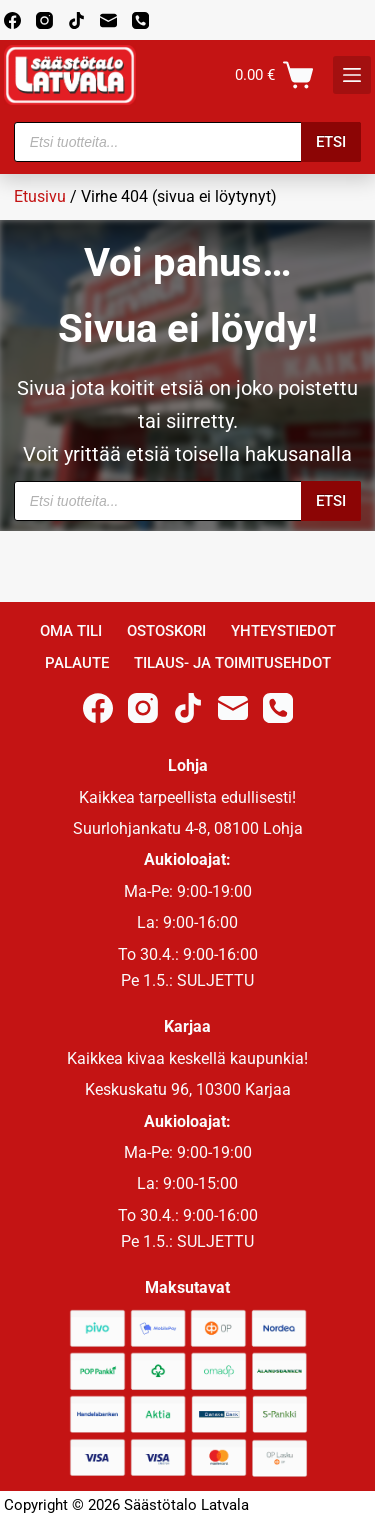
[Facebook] (12, 20)
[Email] (108, 20)
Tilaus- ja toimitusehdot (232, 663)
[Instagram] (44, 20)
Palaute (77, 663)
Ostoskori (166, 631)
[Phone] (140, 20)
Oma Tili (71, 631)
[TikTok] (76, 20)
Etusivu (40, 196)
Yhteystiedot (283, 631)
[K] (352, 75)
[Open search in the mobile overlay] (188, 142)
